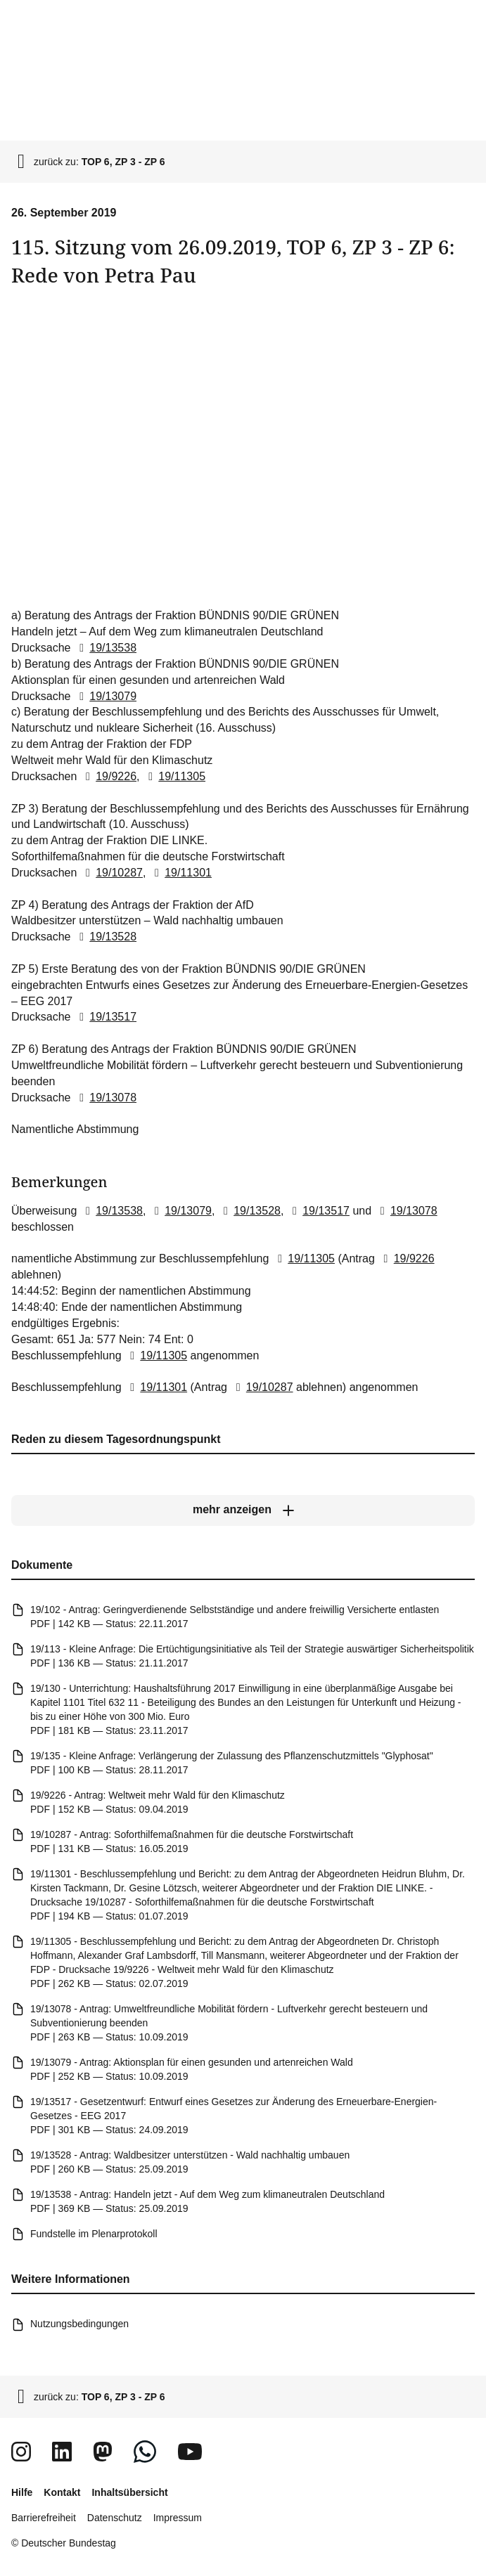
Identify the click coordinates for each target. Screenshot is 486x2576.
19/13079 (105, 695)
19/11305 (174, 776)
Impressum (177, 2517)
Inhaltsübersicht (129, 2492)
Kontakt (62, 2492)
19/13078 (105, 1097)
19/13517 (105, 1017)
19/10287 (111, 872)
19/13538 (105, 648)
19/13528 (105, 937)
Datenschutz (114, 2517)
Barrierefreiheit (43, 2517)
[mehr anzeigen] (243, 1510)
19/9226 (108, 776)
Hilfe (21, 2492)
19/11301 (180, 872)
